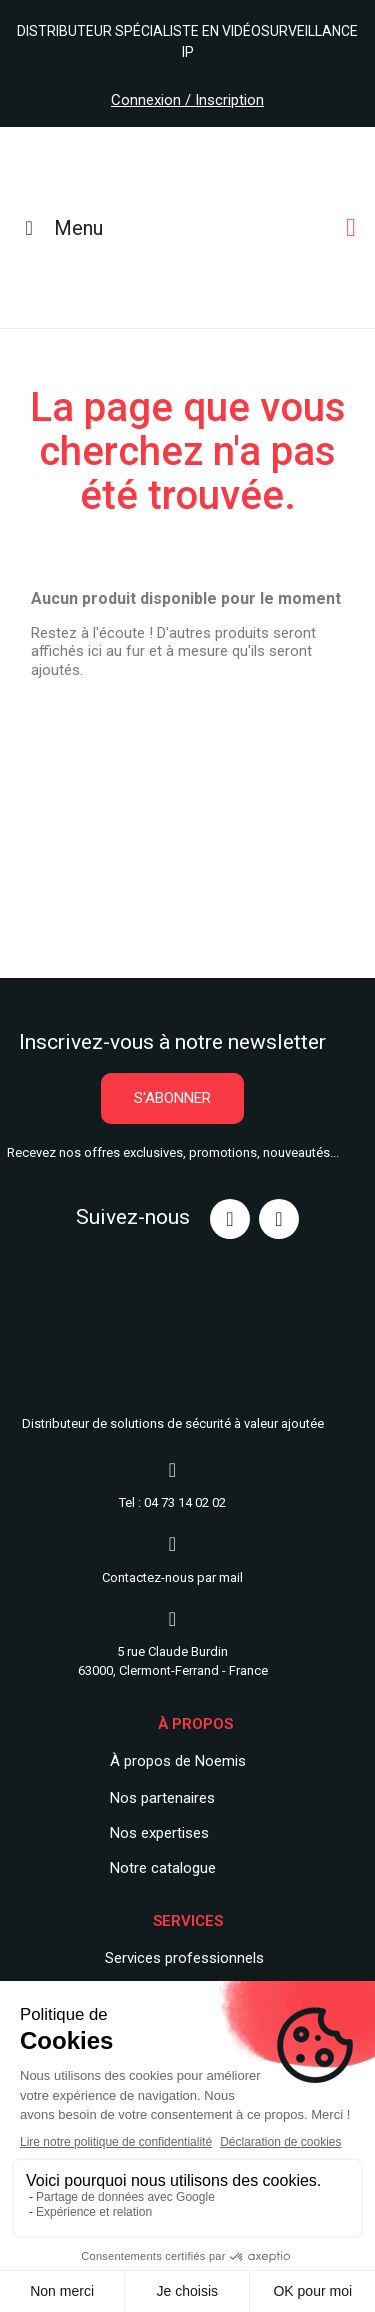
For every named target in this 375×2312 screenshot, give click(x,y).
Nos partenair (154, 1798)
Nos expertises (159, 1833)
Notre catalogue (163, 1868)
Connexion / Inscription (187, 100)
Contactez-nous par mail (172, 1577)
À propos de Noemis (178, 1761)
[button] (172, 1098)
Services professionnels (184, 1958)
